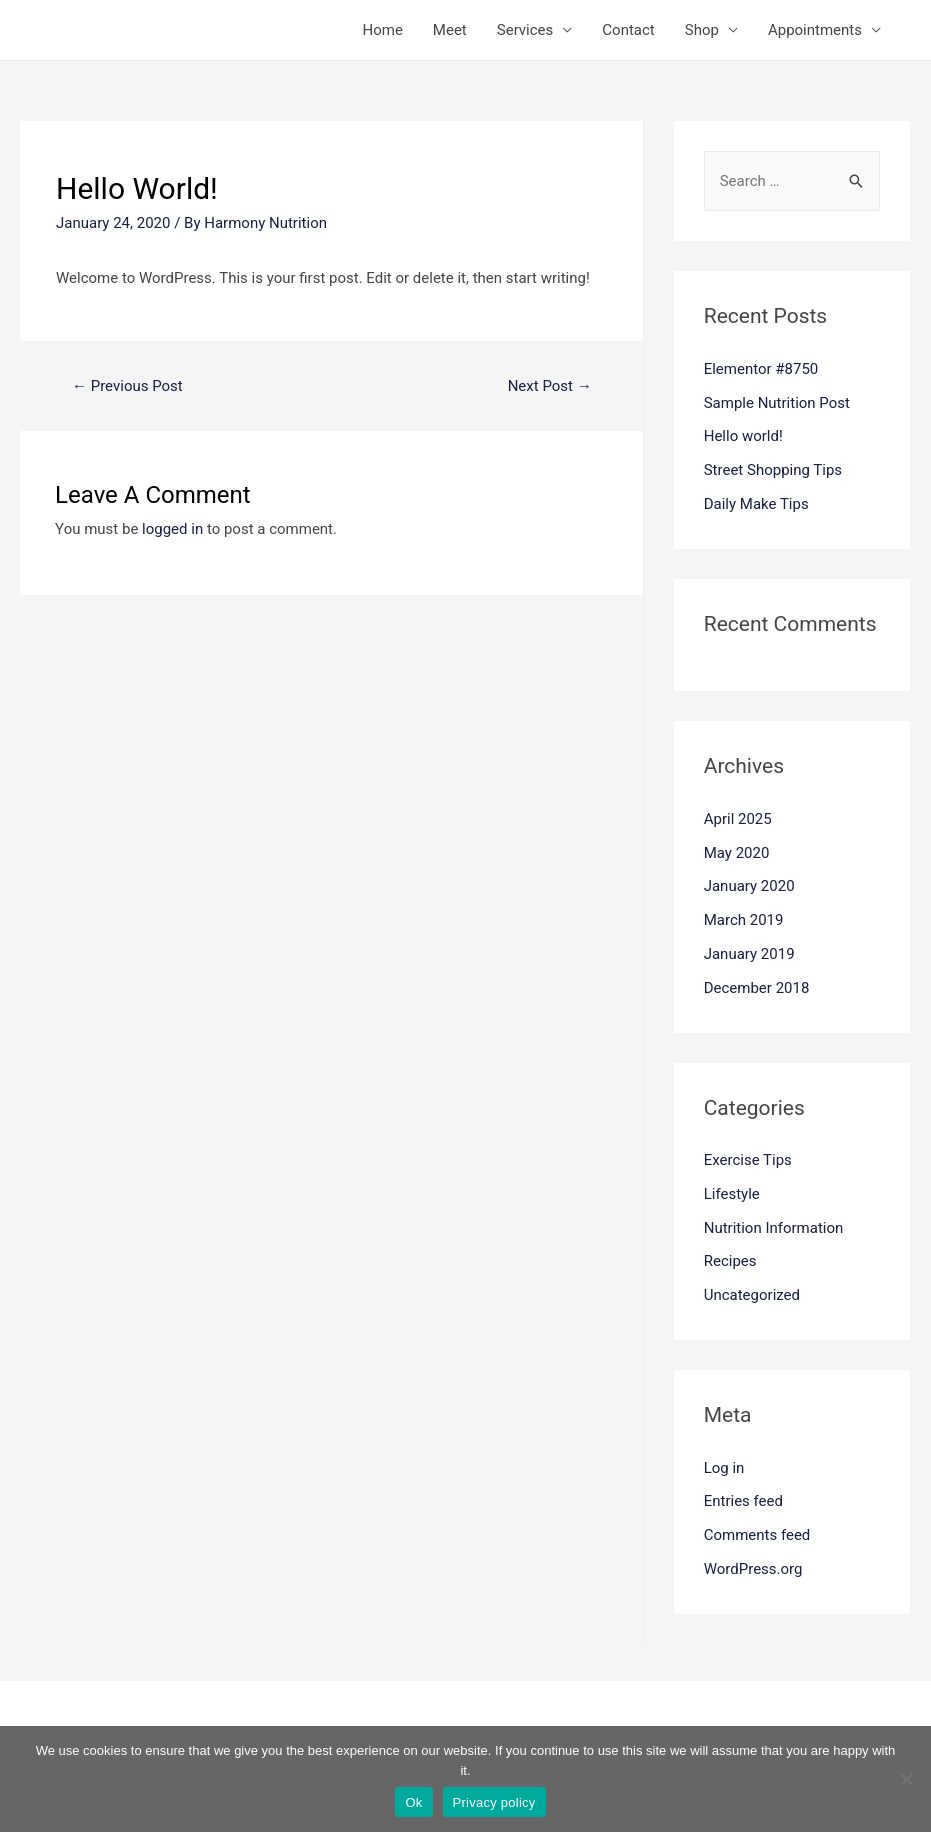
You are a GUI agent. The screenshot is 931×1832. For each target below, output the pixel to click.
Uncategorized (752, 1295)
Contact (628, 30)
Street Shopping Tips (773, 470)
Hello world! (743, 436)
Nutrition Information (774, 1228)
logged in (172, 529)
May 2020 (737, 853)
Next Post (550, 386)
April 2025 (738, 819)
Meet (450, 30)
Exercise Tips (748, 1160)
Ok (413, 1802)
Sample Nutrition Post (777, 403)
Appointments (815, 30)
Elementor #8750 (761, 369)
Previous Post (127, 386)
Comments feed (757, 1535)
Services (525, 30)
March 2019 (744, 920)
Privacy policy (494, 1802)
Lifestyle (732, 1194)
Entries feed (743, 1501)
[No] (906, 1779)
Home (382, 30)
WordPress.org (753, 1569)
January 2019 (749, 954)
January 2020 (749, 886)
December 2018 (757, 988)
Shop (702, 30)
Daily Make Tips (756, 504)
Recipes (730, 1261)
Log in (724, 1468)
